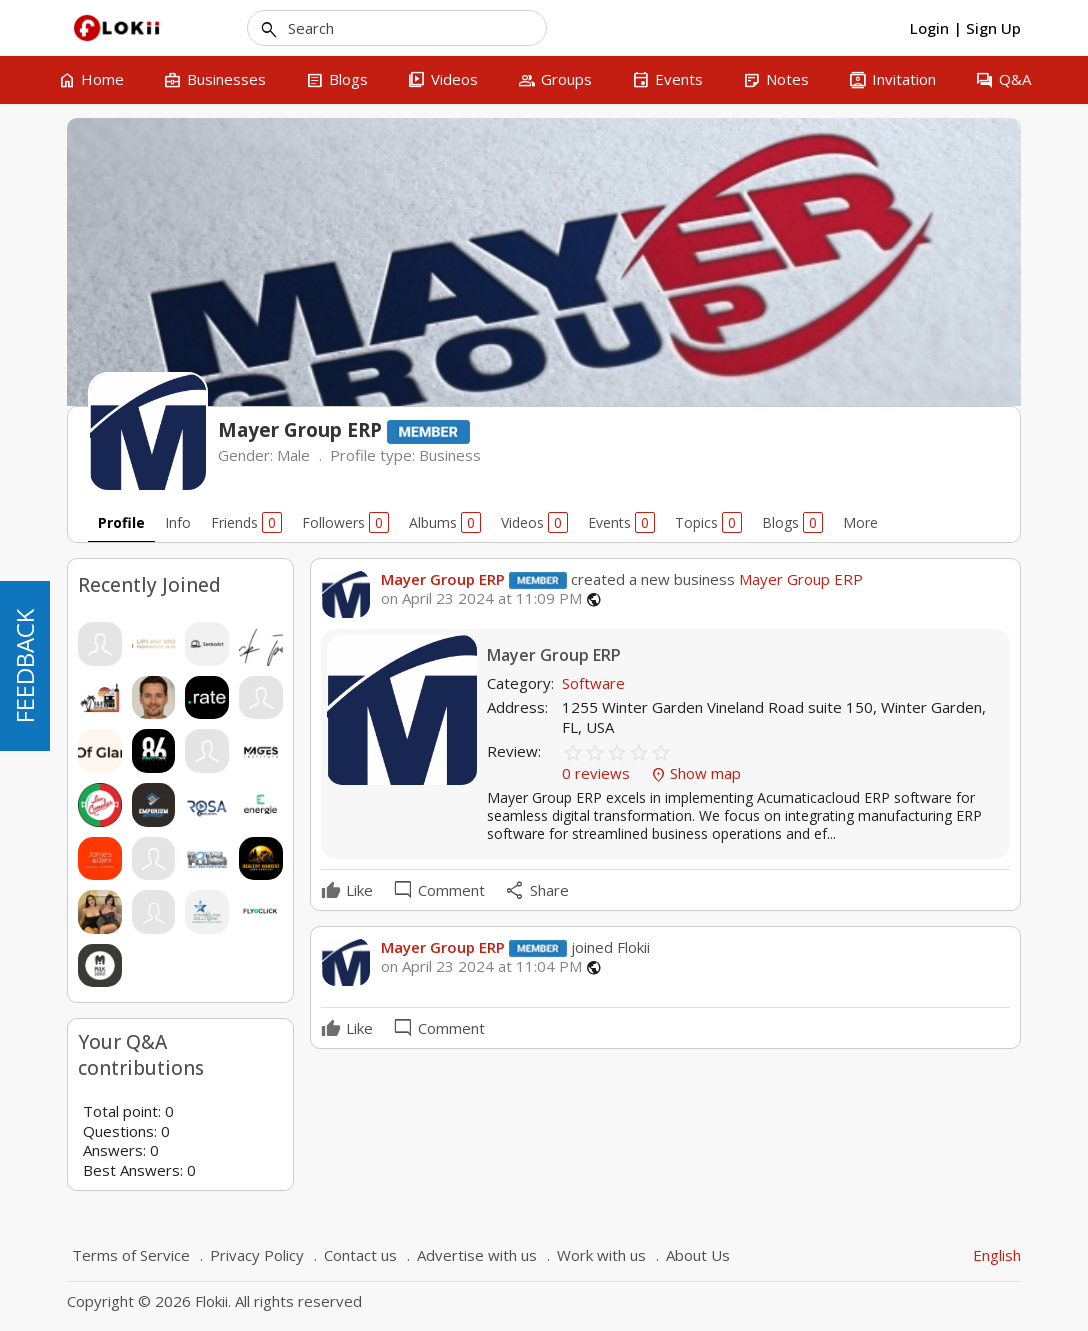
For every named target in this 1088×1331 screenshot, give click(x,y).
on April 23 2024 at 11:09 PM (481, 598)
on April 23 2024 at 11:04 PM (481, 966)
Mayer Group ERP (443, 579)
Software (593, 683)
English (997, 1255)
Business (450, 455)
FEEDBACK (24, 666)
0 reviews (598, 773)
